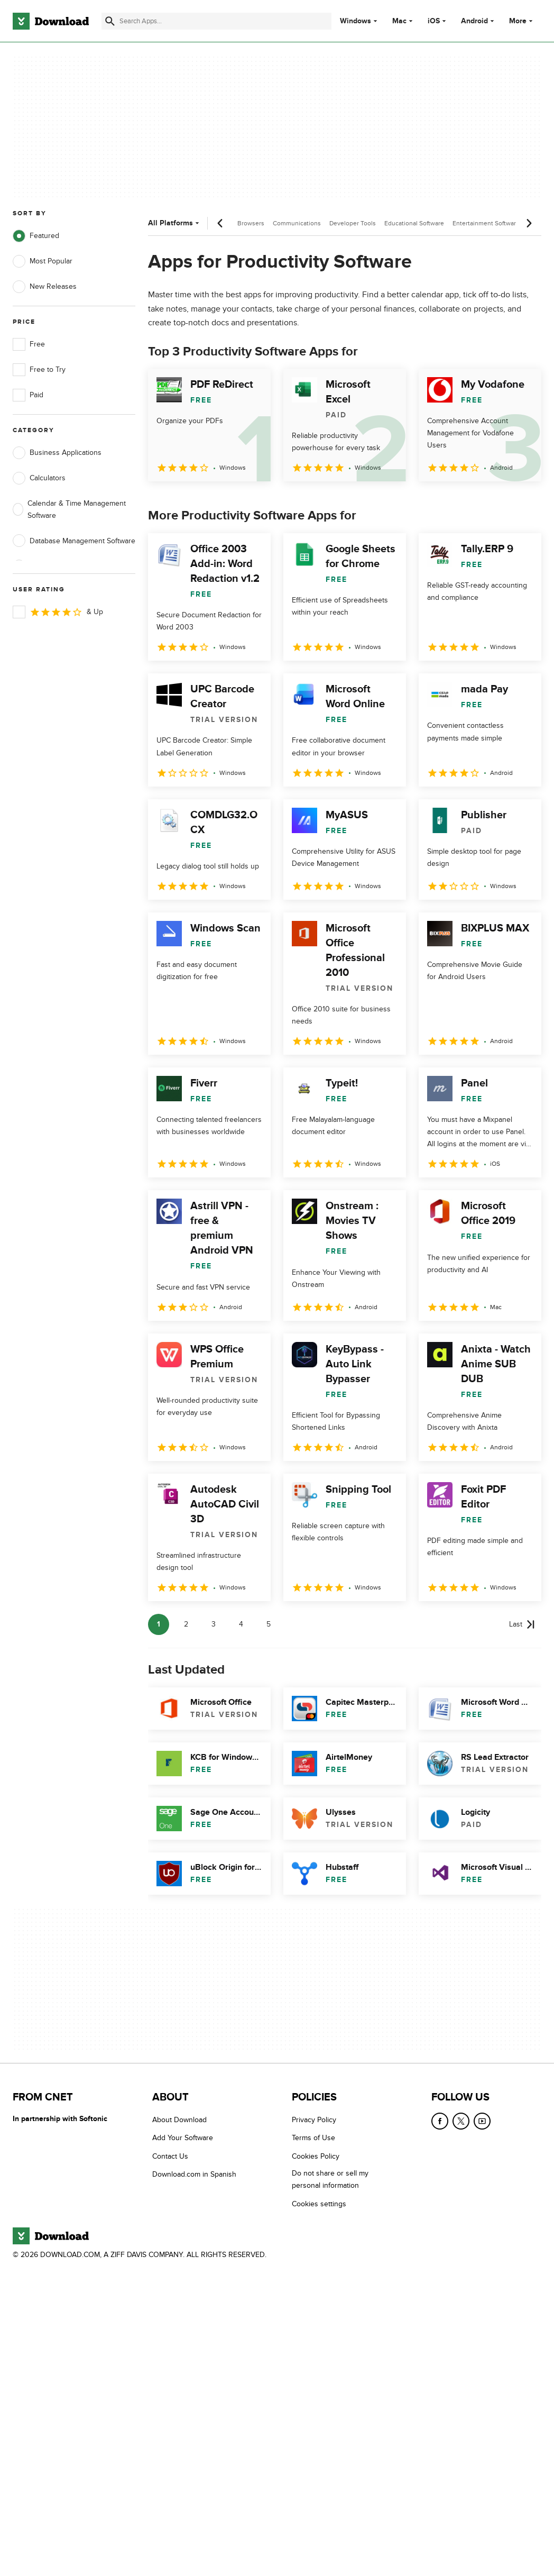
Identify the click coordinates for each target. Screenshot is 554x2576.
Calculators (39, 478)
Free (29, 344)
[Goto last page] (522, 1624)
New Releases (45, 286)
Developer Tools (352, 223)
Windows (355, 21)
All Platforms (174, 222)
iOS (434, 21)
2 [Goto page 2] (186, 1624)
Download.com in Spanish (194, 2174)
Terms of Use (313, 2137)
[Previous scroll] (220, 223)
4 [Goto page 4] (241, 1624)
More (522, 20)
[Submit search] (109, 21)
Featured (36, 236)
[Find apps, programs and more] (216, 21)
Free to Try (39, 369)
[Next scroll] (528, 223)
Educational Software (414, 223)
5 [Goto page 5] (268, 1624)
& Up (58, 612)
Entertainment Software (486, 223)
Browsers (250, 223)
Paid (28, 395)
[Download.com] (51, 21)
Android (474, 21)
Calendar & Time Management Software (69, 509)
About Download (179, 2119)
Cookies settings (319, 2203)
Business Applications (57, 452)
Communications (297, 223)
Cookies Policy (315, 2156)
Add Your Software (182, 2137)
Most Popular (42, 261)
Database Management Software (74, 540)
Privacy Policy (314, 2119)
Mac (399, 21)
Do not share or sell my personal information (330, 2179)
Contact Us (170, 2156)
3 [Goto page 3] (213, 1624)
